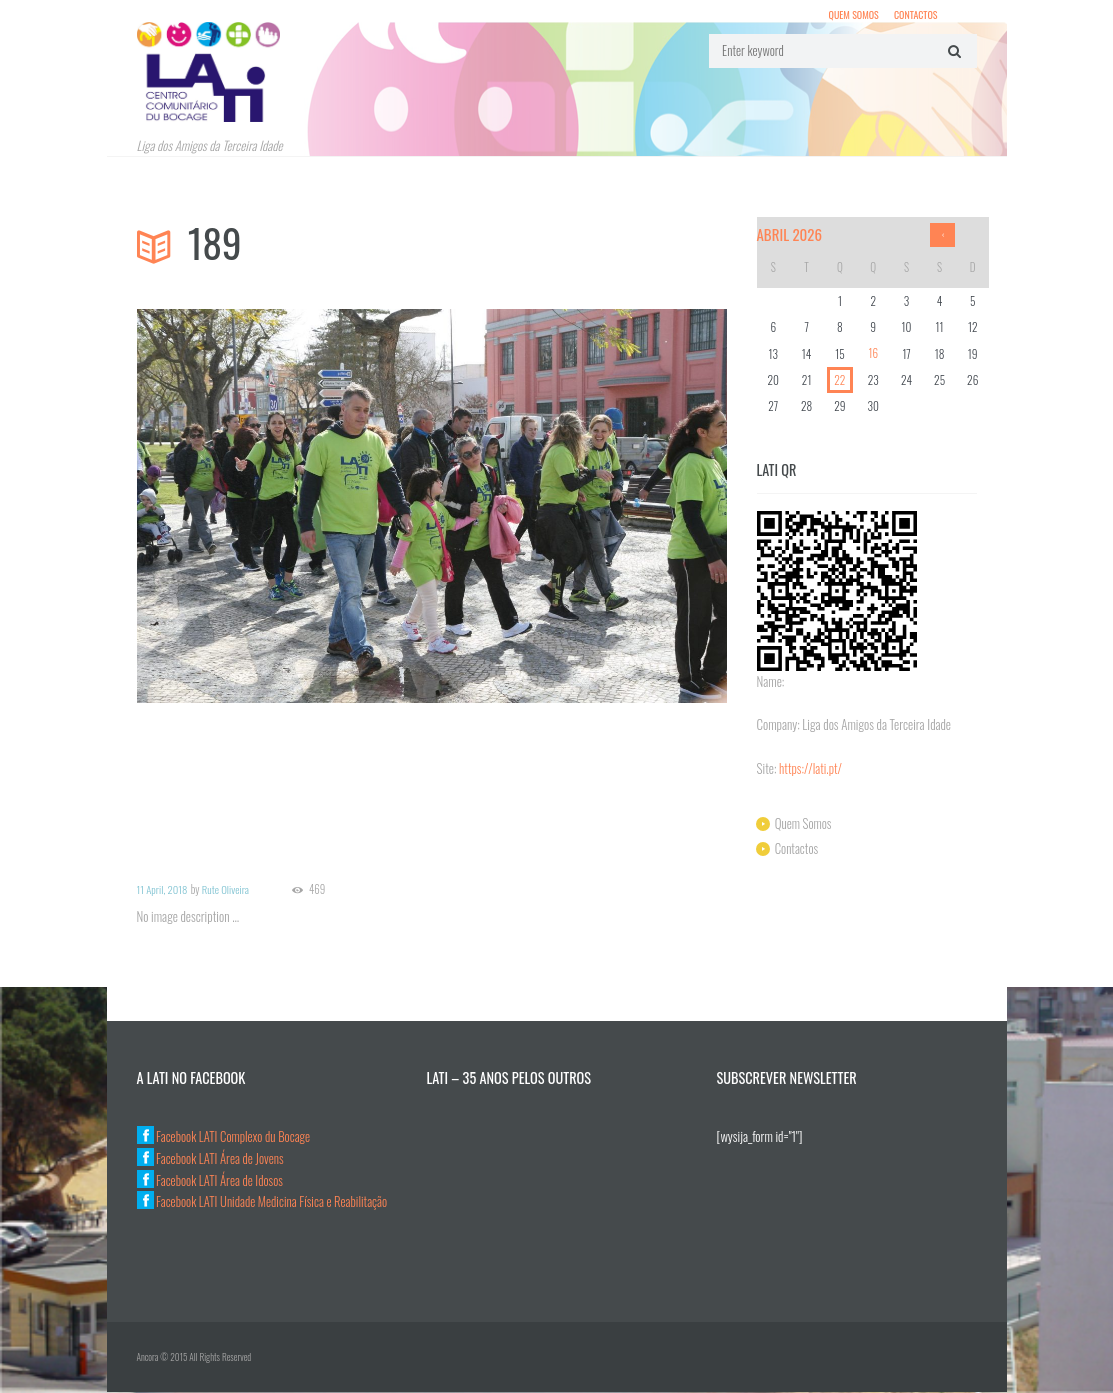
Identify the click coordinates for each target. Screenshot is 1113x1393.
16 (873, 354)
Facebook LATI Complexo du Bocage (225, 1137)
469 (319, 890)
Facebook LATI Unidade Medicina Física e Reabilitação (264, 1202)
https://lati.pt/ (811, 769)
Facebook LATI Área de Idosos (211, 1180)
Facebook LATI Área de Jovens (212, 1159)
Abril (790, 235)
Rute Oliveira (227, 890)
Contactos (915, 15)
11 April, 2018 (163, 890)
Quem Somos (852, 15)
